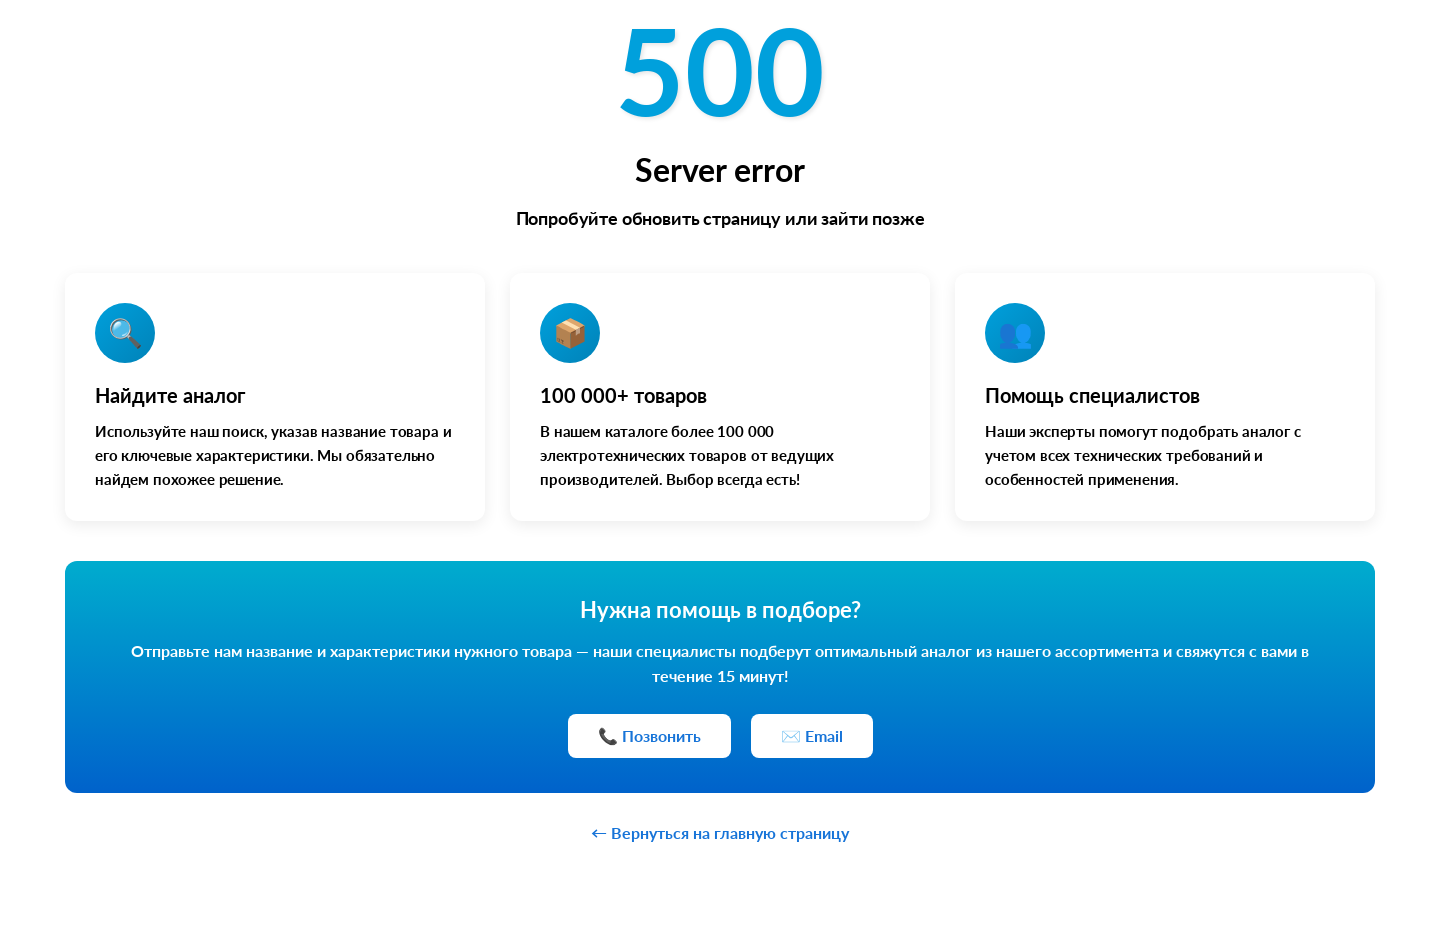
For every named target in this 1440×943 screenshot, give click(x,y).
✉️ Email (812, 735)
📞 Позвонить (649, 735)
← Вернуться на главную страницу (720, 832)
